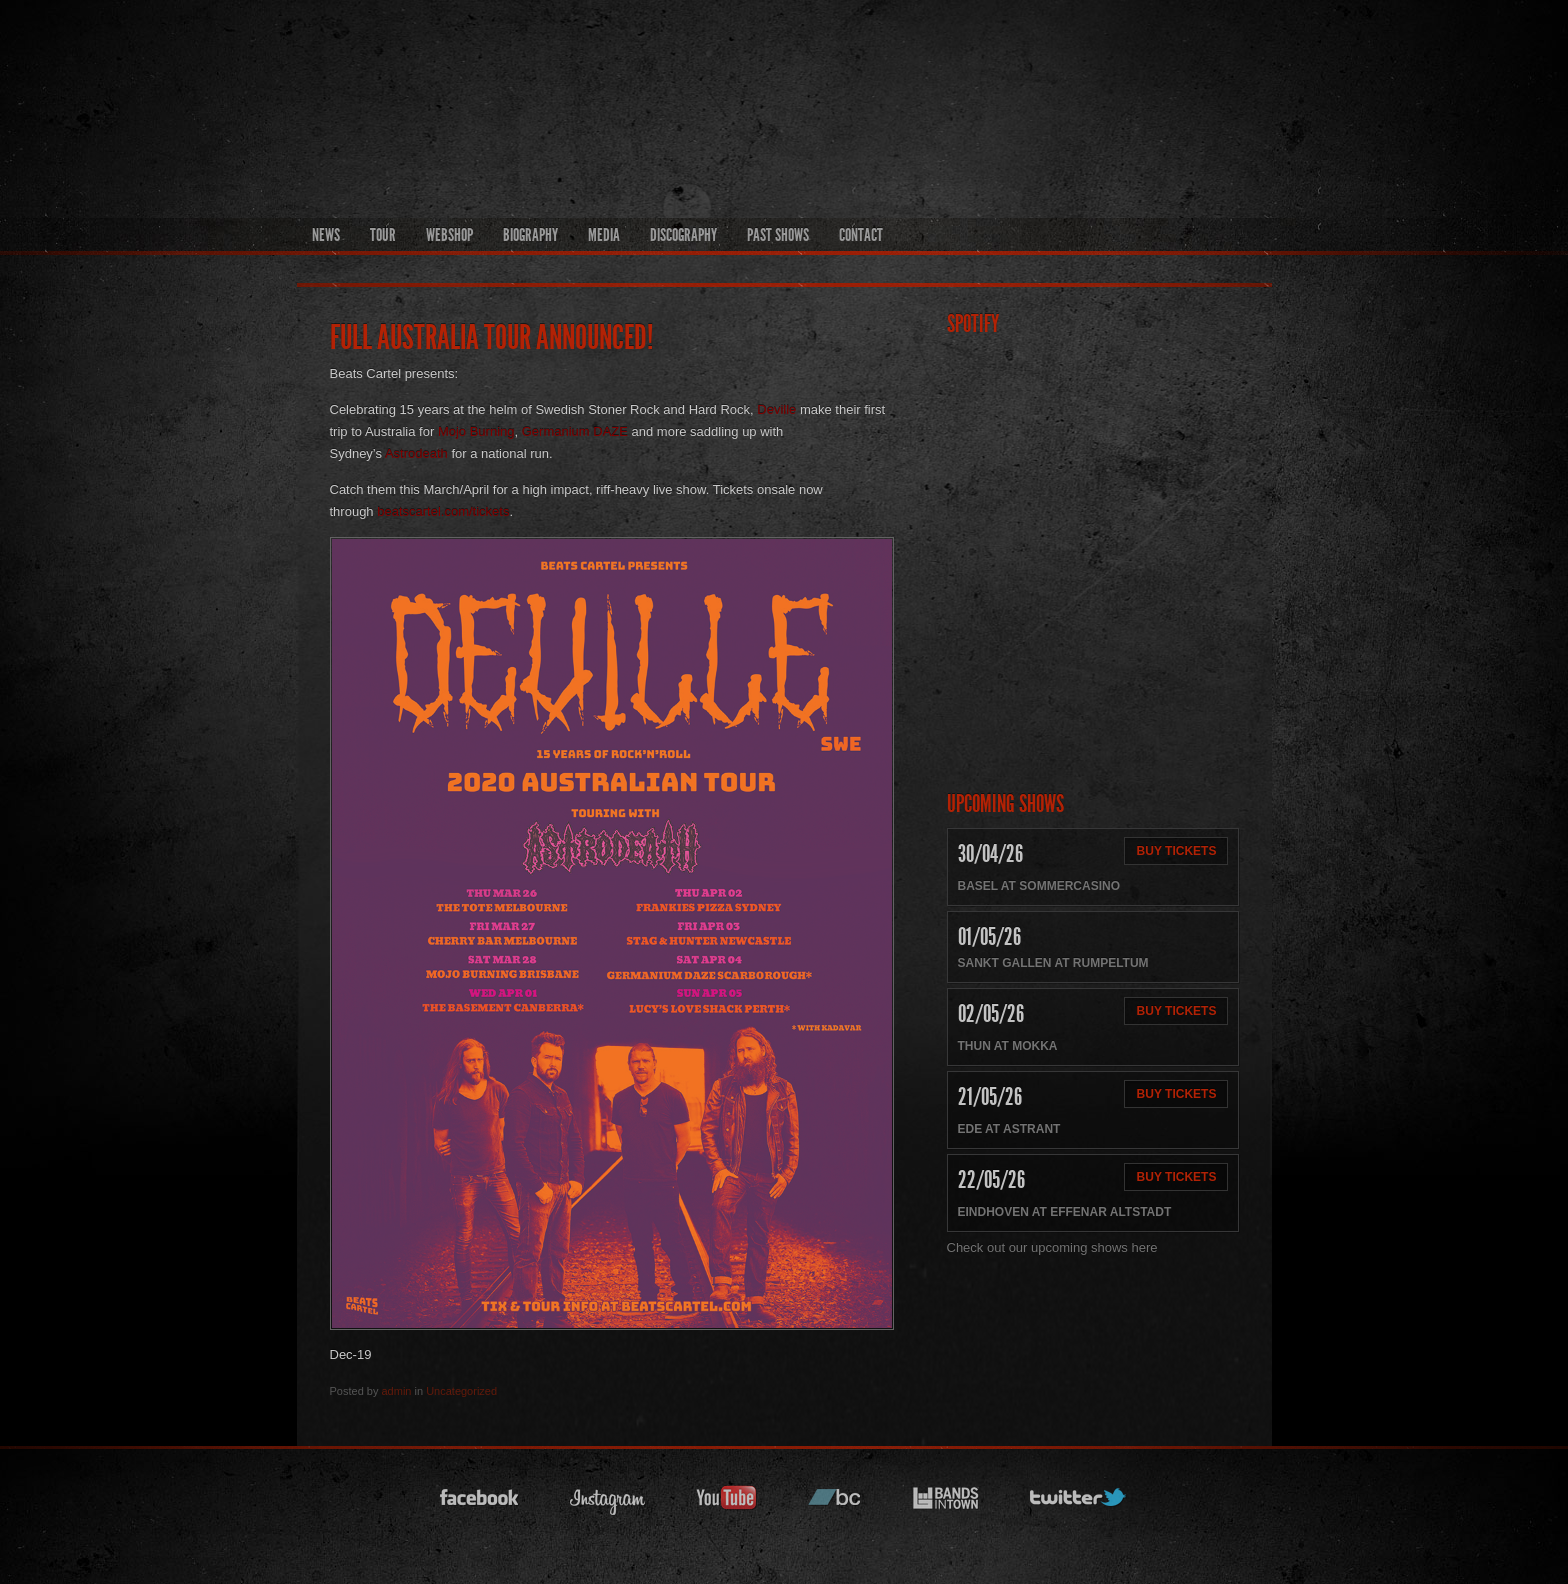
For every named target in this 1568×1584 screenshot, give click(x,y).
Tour (383, 235)
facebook (480, 1503)
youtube (727, 1503)
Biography (530, 235)
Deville (776, 409)
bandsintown (946, 1503)
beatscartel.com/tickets (443, 511)
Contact (861, 235)
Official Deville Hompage (968, 96)
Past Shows (778, 235)
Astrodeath (416, 453)
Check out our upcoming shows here (1052, 1247)
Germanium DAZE (575, 431)
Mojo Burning (476, 431)
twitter (1079, 1503)
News (326, 235)
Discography (683, 235)
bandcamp (835, 1503)
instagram (608, 1503)
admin (396, 1391)
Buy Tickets (1177, 851)
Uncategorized (461, 1391)
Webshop (449, 235)
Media (604, 235)
